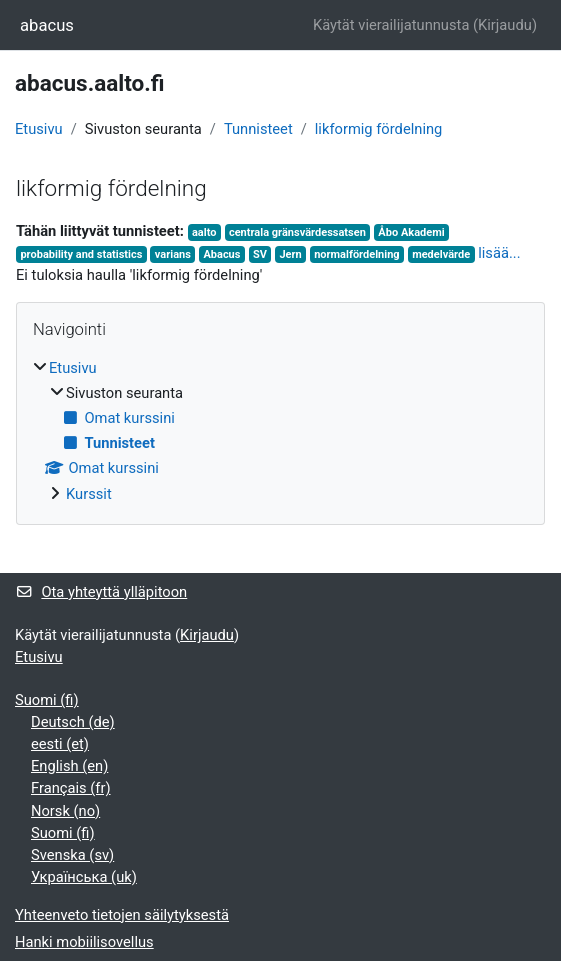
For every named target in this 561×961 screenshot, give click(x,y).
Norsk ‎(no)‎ (65, 811)
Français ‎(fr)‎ (71, 788)
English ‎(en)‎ (69, 766)
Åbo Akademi (411, 232)
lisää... (499, 253)
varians (173, 254)
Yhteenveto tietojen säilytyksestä (122, 915)
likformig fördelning (379, 129)
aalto (204, 232)
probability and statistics (81, 254)
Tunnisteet (258, 129)
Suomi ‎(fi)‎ (47, 700)
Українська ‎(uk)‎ (84, 877)
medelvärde (441, 254)
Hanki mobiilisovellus (84, 942)
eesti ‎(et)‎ (60, 744)
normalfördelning (357, 254)
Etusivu (39, 129)
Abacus (221, 254)
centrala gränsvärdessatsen (297, 232)
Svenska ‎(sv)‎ (72, 855)
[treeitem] (280, 430)
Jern (290, 254)
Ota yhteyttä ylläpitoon (101, 592)
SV (260, 254)
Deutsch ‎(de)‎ (73, 722)
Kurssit (89, 494)
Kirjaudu (505, 25)
